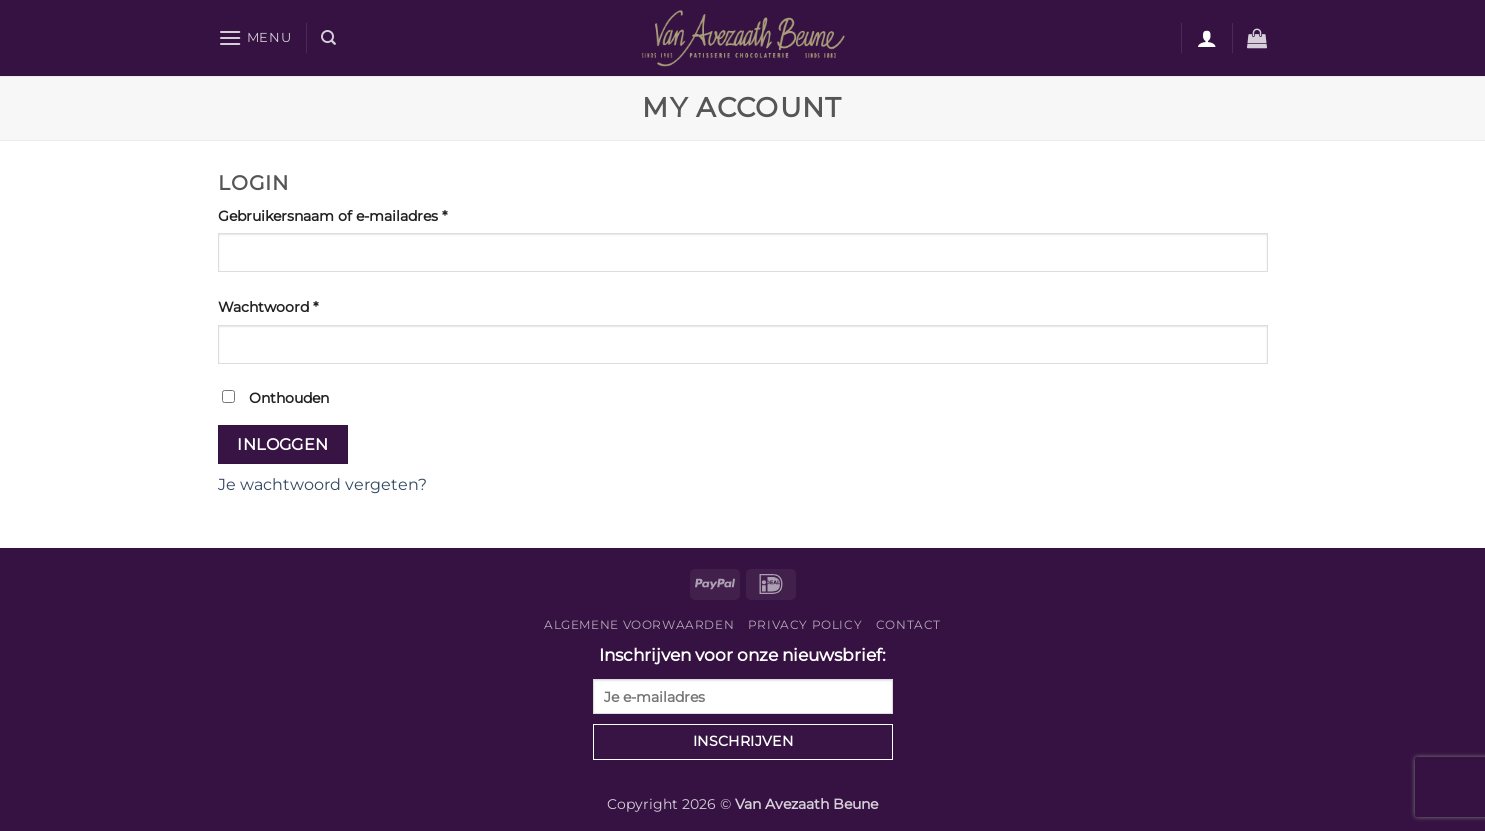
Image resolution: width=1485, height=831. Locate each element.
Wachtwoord (291, 306)
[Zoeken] (328, 38)
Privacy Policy (805, 624)
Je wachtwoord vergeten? (322, 484)
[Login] (1207, 38)
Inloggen (283, 444)
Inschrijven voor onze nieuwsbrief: (743, 679)
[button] (255, 37)
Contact (908, 624)
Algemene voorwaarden (639, 624)
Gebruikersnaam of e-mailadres (356, 215)
